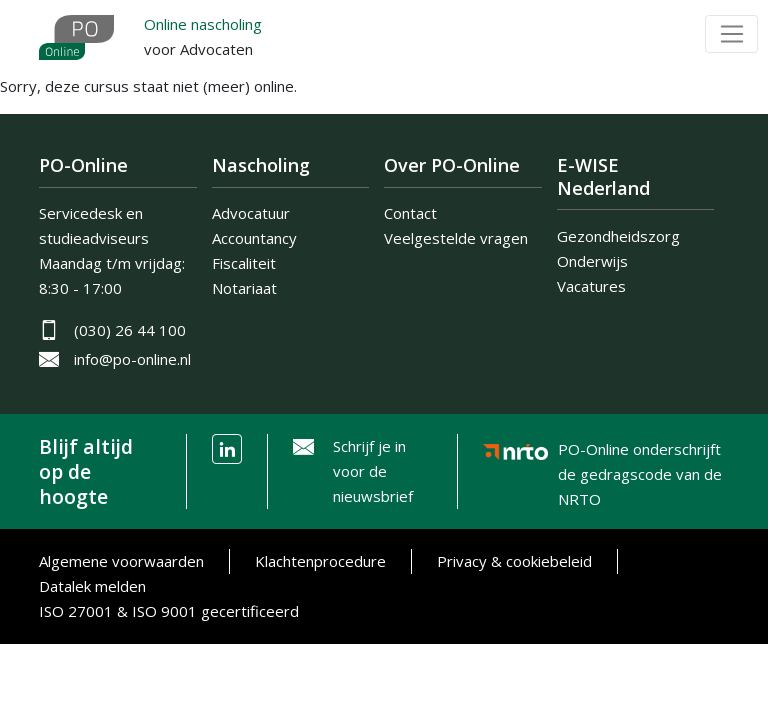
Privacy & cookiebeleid (514, 561)
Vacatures (591, 286)
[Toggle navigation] (731, 34)
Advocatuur (251, 213)
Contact (410, 213)
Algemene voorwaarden (121, 561)
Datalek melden (92, 586)
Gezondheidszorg (618, 236)
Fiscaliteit (244, 263)
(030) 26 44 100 (130, 330)
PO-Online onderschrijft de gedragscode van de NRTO (640, 454)
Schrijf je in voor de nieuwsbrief (373, 471)
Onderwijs (592, 261)
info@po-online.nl (132, 359)
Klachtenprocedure (320, 561)
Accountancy (254, 238)
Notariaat (244, 288)
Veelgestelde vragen (456, 238)
